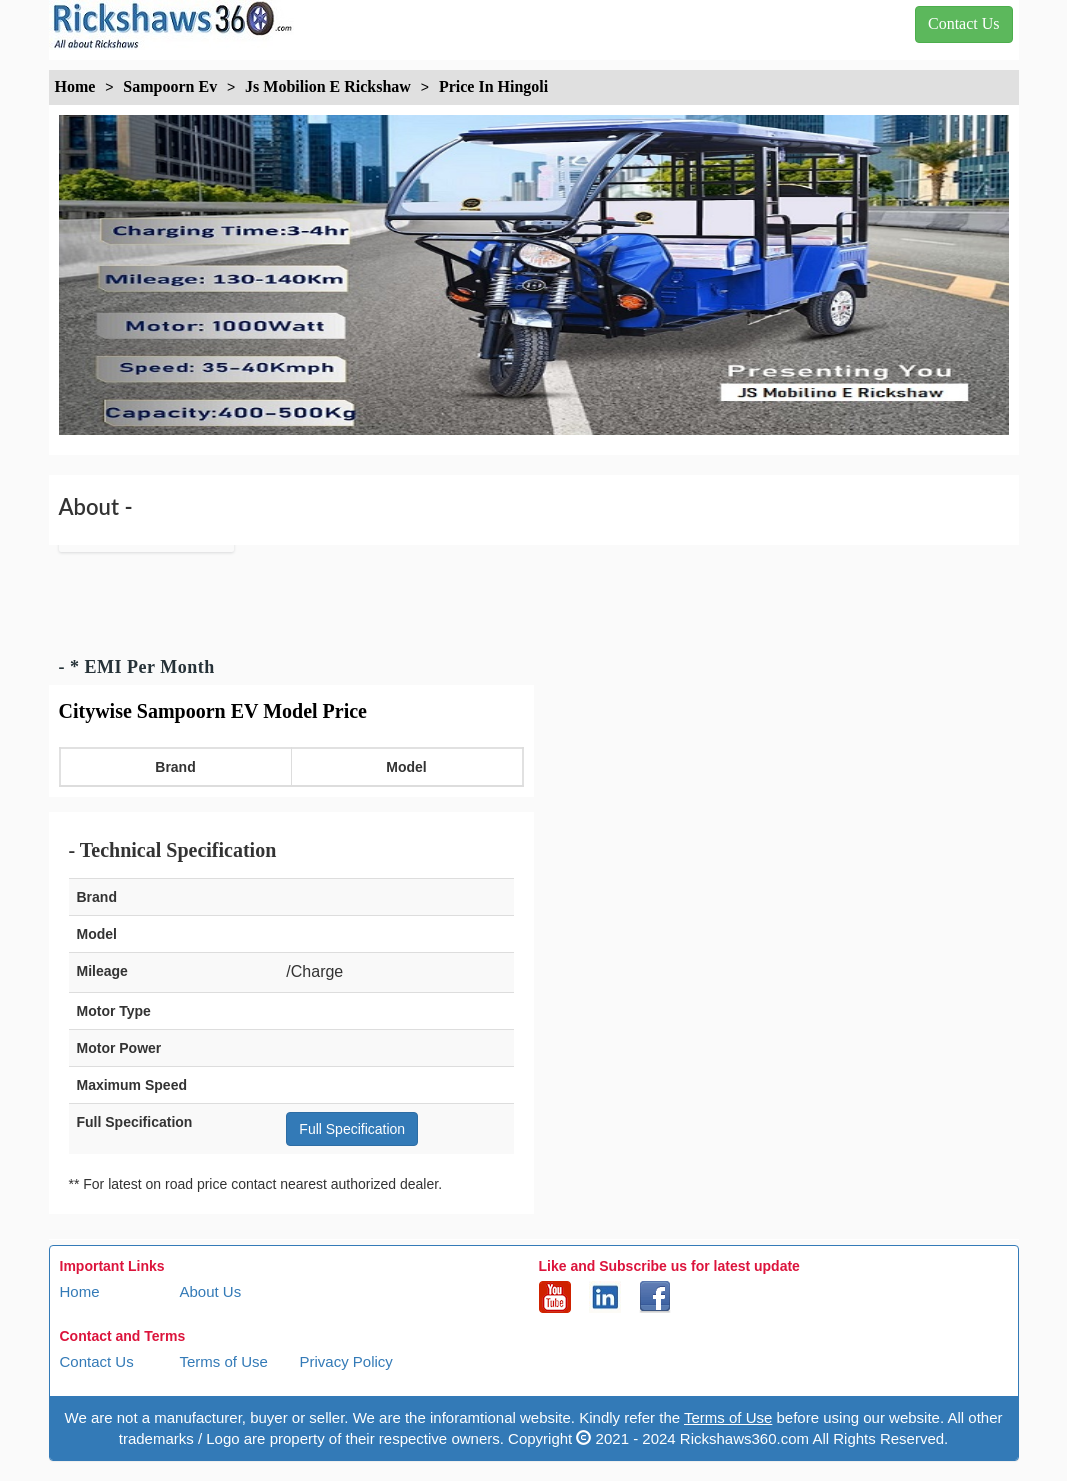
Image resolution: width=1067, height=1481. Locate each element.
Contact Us (97, 1361)
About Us (211, 1291)
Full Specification (352, 1129)
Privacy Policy (346, 1361)
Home (80, 1291)
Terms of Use (224, 1361)
